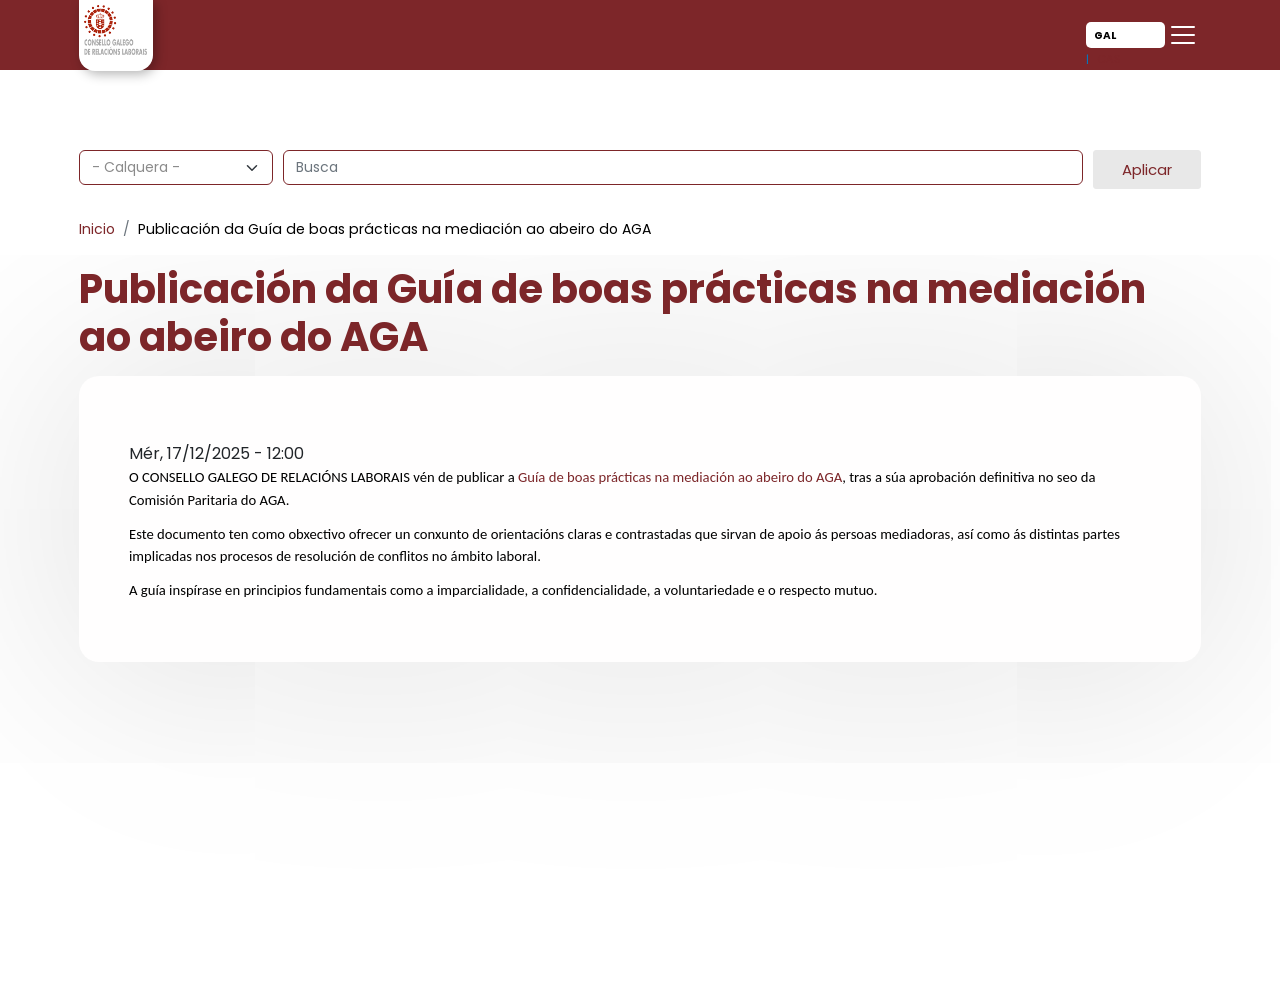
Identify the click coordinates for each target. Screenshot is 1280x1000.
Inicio (97, 229)
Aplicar (1147, 169)
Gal (1105, 35)
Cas (1109, 59)
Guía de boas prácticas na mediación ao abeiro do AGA (680, 477)
